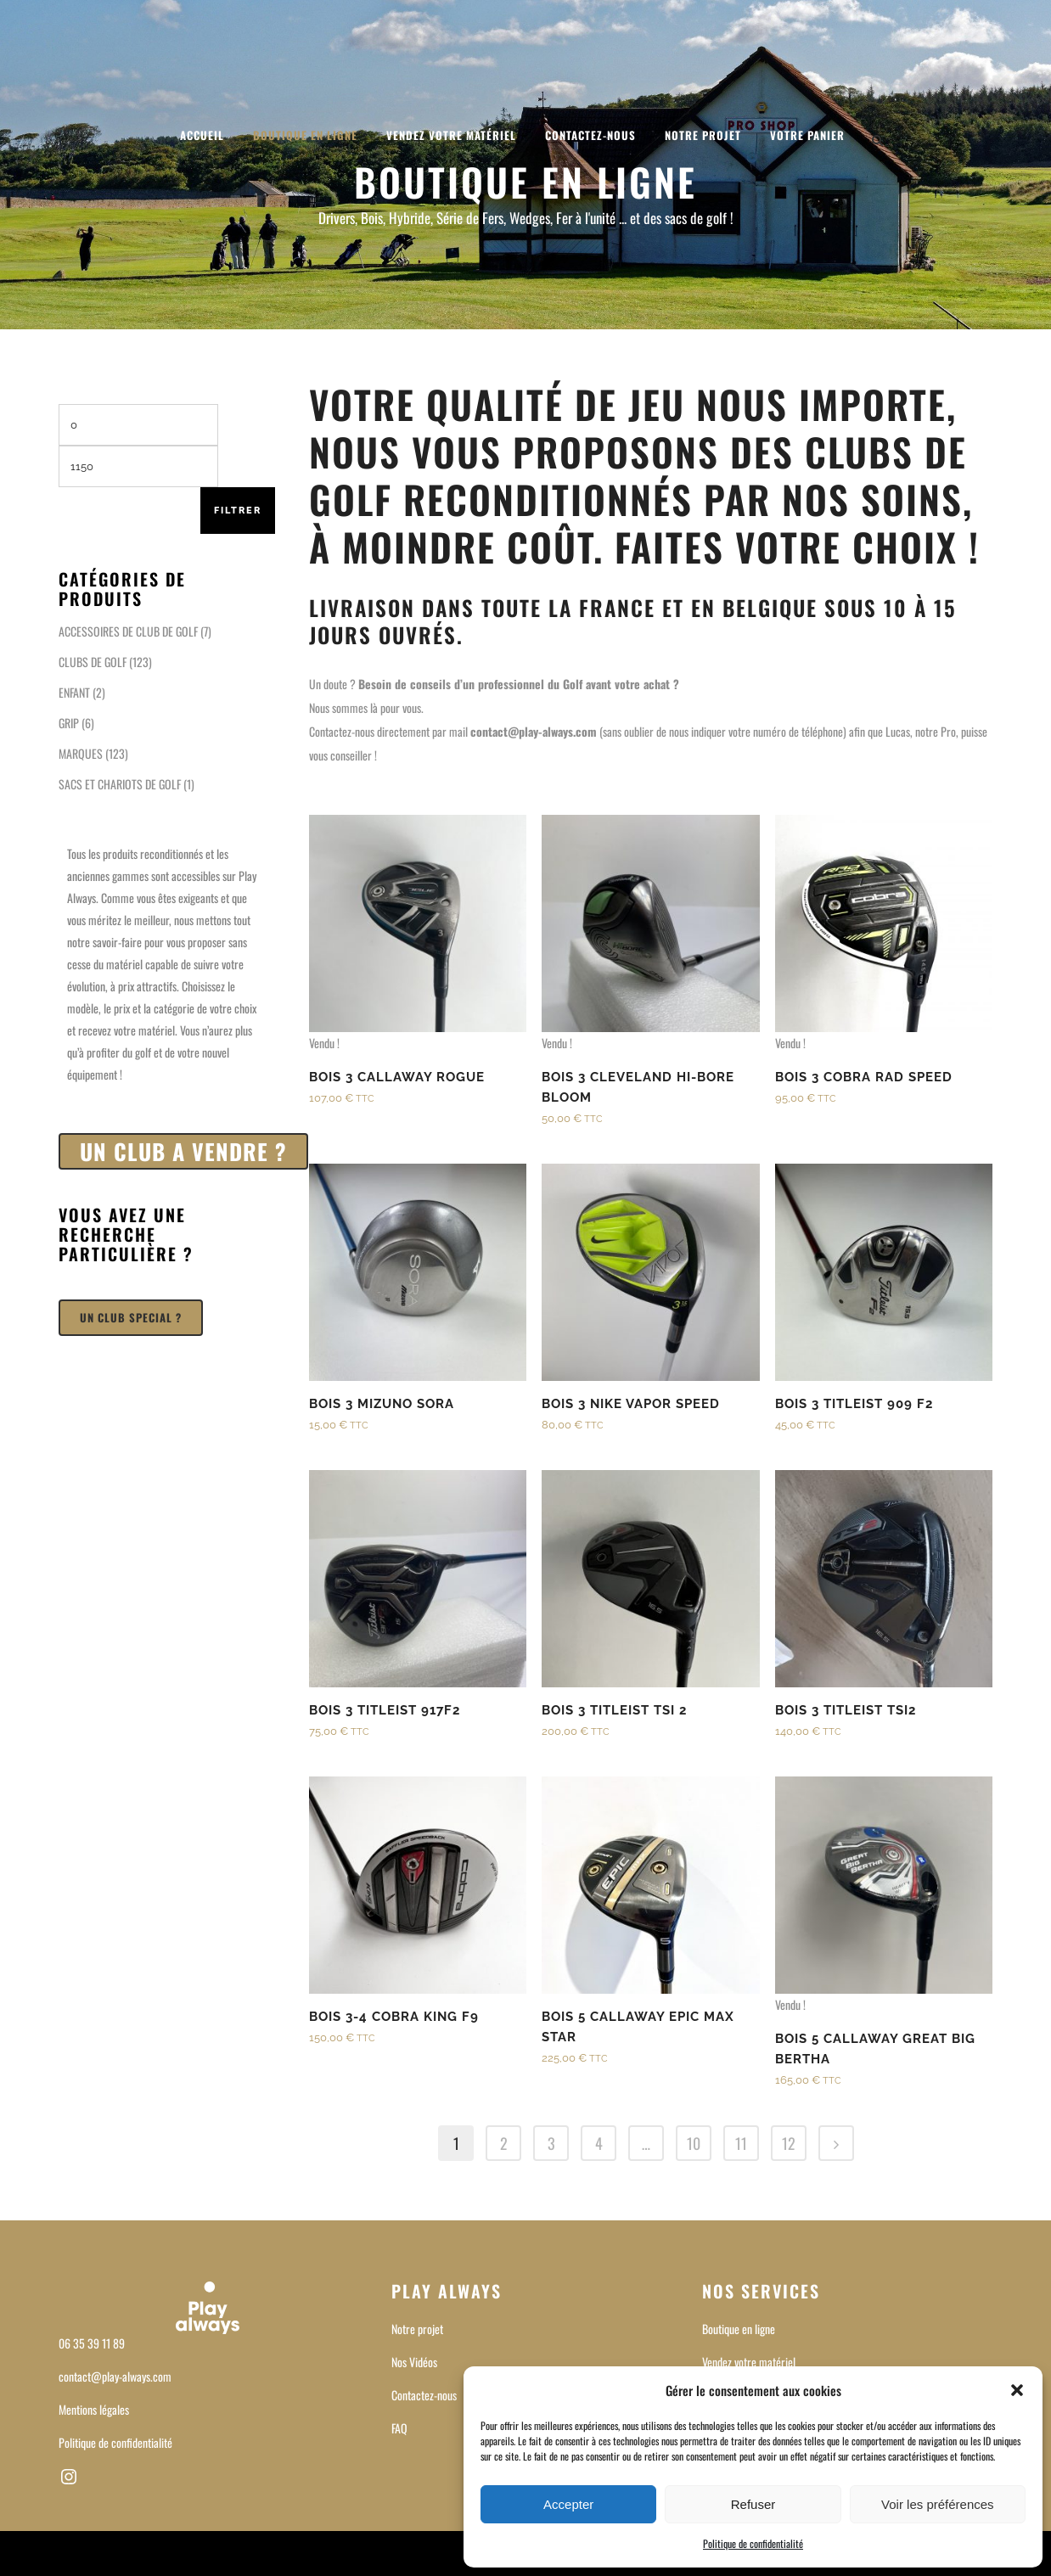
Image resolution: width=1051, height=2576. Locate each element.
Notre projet (417, 2328)
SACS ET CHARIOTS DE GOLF (120, 784)
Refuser (753, 2504)
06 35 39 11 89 (92, 2343)
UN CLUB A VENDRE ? (183, 1151)
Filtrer (237, 510)
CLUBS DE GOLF (92, 662)
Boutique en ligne (738, 2328)
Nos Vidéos (414, 2362)
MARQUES (81, 753)
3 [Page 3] (551, 2143)
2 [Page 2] (504, 2143)
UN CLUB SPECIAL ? (131, 1317)
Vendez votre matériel (748, 2362)
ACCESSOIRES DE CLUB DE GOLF (128, 631)
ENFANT (74, 692)
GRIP (69, 723)
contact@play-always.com (115, 2376)
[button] (1017, 2390)
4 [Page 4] (599, 2143)
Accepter (568, 2504)
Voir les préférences (937, 2504)
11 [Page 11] (741, 2143)
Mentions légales (94, 2409)
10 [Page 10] (693, 2143)
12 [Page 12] (788, 2143)
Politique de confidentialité (753, 2543)
